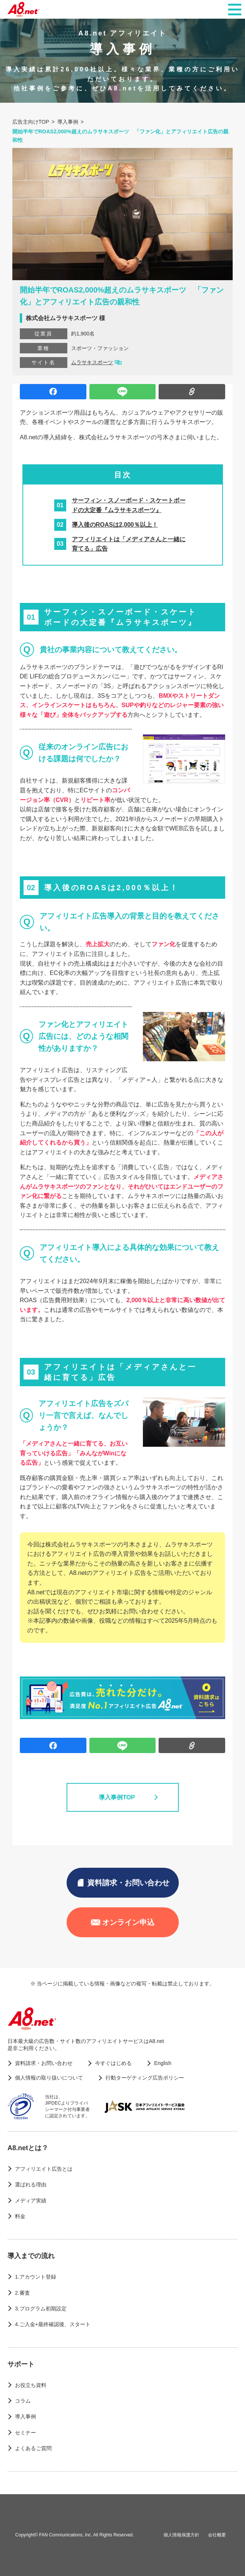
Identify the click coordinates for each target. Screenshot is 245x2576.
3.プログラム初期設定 (41, 2309)
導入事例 (25, 2416)
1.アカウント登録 (35, 2277)
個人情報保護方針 (181, 2535)
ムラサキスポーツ (92, 362)
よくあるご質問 (33, 2448)
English (162, 2063)
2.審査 (22, 2293)
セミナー (25, 2433)
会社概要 (217, 2535)
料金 (20, 2216)
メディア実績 (30, 2201)
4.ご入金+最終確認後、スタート (53, 2324)
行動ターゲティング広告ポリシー (144, 2078)
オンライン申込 (122, 1922)
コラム (23, 2401)
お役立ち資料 (30, 2385)
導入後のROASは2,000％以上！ (115, 524)
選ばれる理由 (30, 2185)
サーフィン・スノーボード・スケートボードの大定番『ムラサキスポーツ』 (129, 505)
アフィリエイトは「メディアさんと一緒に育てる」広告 (129, 544)
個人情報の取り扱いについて (49, 2078)
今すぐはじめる (113, 2063)
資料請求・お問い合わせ (122, 1883)
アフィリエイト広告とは (44, 2169)
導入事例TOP (122, 1797)
